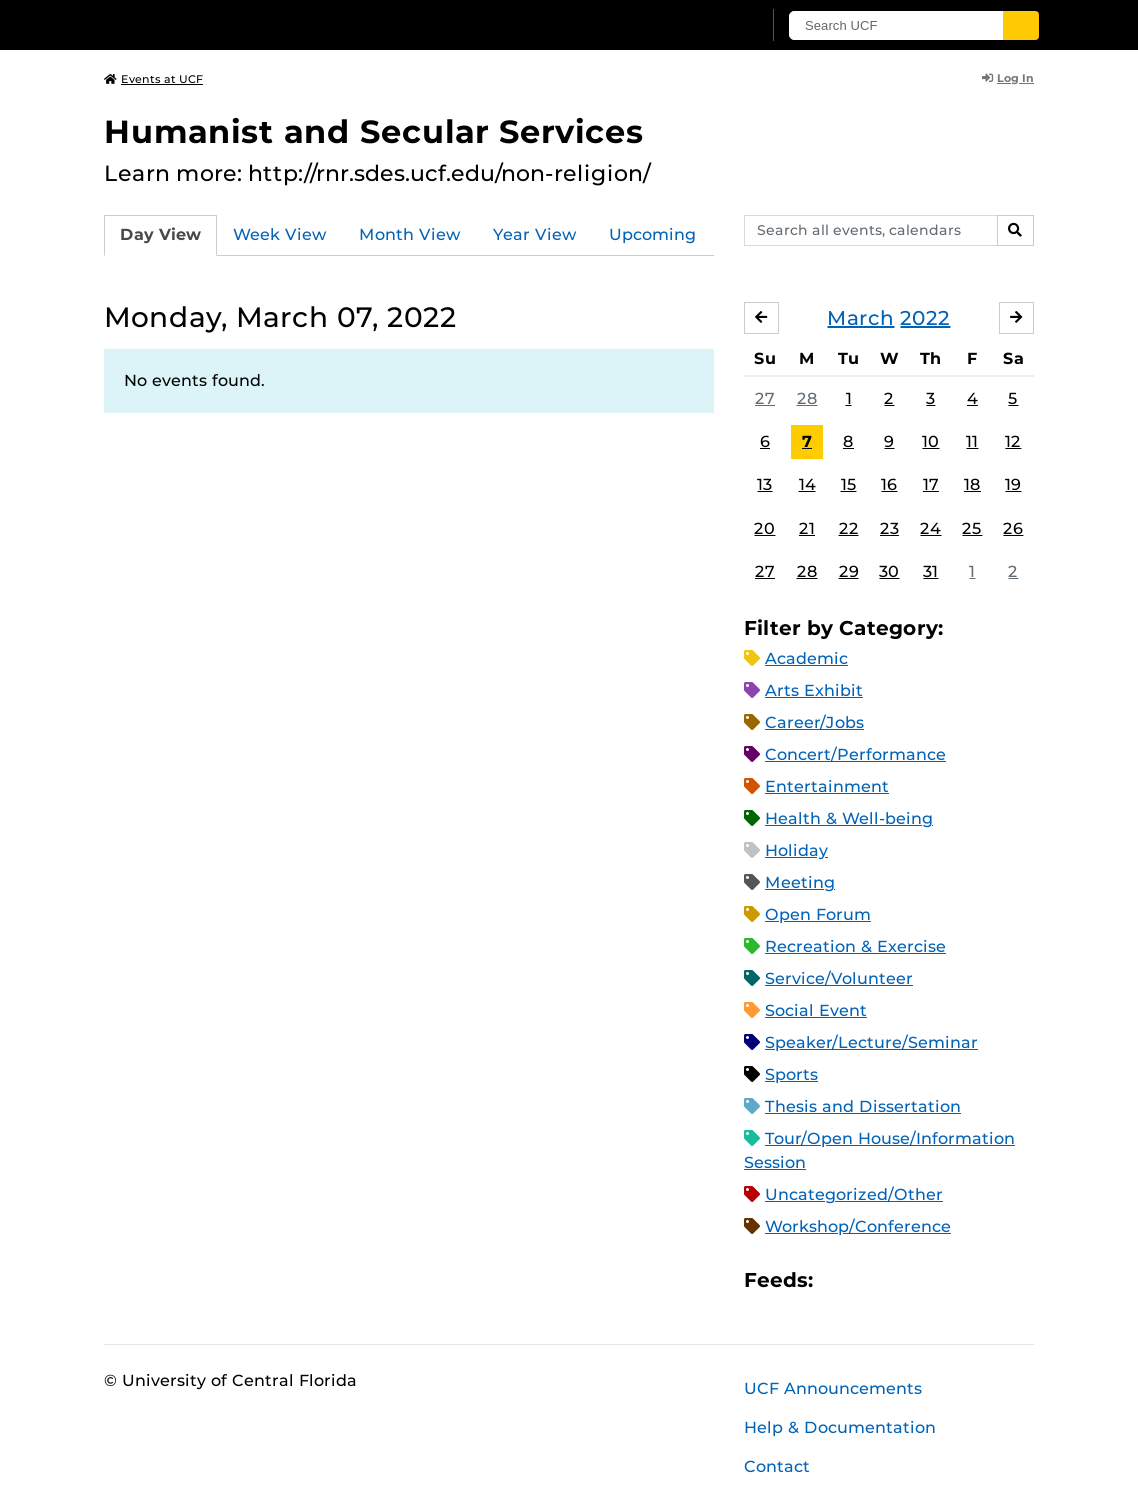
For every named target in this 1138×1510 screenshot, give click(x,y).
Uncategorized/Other (854, 1194)
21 (807, 528)
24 (930, 528)
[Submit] (1021, 25)
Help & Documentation (840, 1427)
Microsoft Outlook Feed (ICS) (873, 1279)
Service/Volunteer (839, 978)
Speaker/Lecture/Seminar (871, 1042)
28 (807, 398)
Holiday (796, 850)
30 (889, 571)
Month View (410, 234)
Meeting (800, 882)
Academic (806, 658)
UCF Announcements (833, 1388)
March (860, 318)
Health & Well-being (849, 818)
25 (972, 528)
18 (972, 484)
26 (1013, 528)
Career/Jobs (814, 722)
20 (764, 528)
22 (849, 528)
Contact (777, 1466)
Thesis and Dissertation (863, 1106)
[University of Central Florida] (247, 24)
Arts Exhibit (814, 690)
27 (765, 398)
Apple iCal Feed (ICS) (839, 1279)
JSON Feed (975, 1279)
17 (931, 484)
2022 (925, 318)
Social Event (816, 1010)
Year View (535, 234)
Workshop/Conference (858, 1226)
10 (930, 441)
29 (849, 571)
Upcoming (652, 234)
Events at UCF (153, 79)
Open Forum (818, 914)
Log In (1008, 78)
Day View (160, 234)
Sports (791, 1074)
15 (849, 484)
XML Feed (941, 1279)
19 (1013, 484)
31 (930, 571)
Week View (280, 234)
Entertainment (827, 786)
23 (889, 528)
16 (889, 484)
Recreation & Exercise (855, 946)
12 (1013, 441)
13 (764, 484)
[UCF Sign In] (696, 26)
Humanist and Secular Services (374, 131)
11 (972, 441)
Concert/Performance (855, 754)
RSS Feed (907, 1279)
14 (807, 484)
